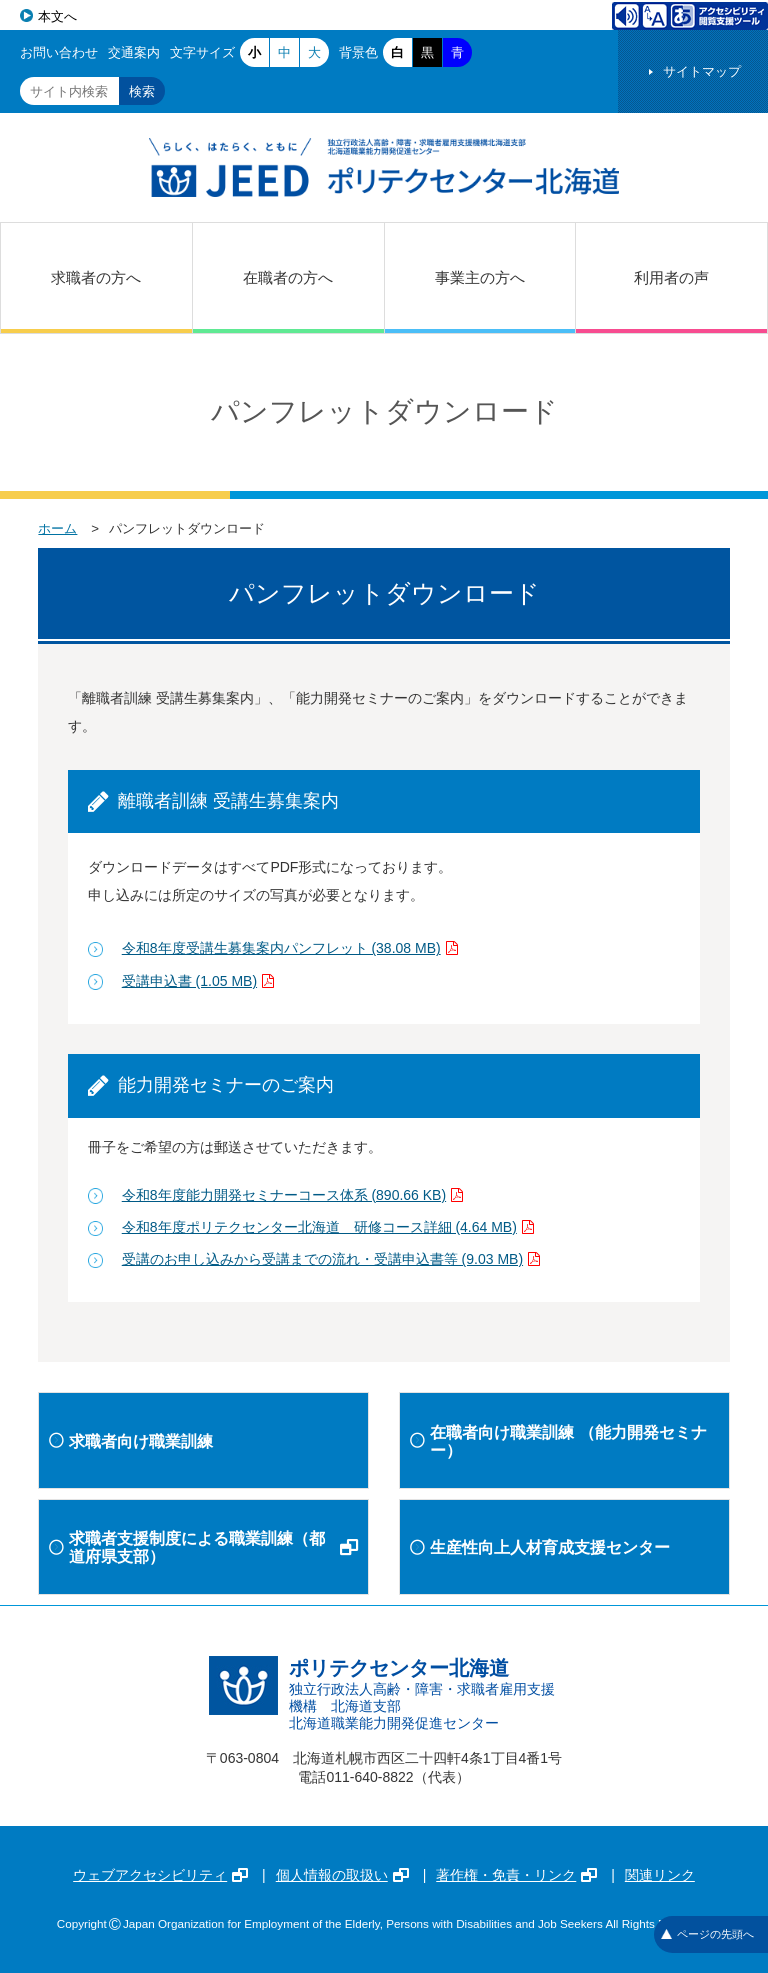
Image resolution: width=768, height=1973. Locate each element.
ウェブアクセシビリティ (160, 1875)
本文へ (57, 16)
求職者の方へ (96, 277)
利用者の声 (671, 277)
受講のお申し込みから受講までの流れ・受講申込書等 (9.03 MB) (331, 1259)
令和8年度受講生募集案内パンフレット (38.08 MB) (290, 948)
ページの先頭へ (707, 1934)
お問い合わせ (59, 52)
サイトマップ (702, 71)
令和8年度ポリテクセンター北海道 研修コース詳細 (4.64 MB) (328, 1227)
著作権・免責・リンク (516, 1875)
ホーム (57, 528)
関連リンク (660, 1875)
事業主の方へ (480, 277)
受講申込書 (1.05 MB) (198, 981)
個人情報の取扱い (342, 1875)
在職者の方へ (288, 277)
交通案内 (134, 52)
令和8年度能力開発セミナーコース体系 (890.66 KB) (292, 1195)
